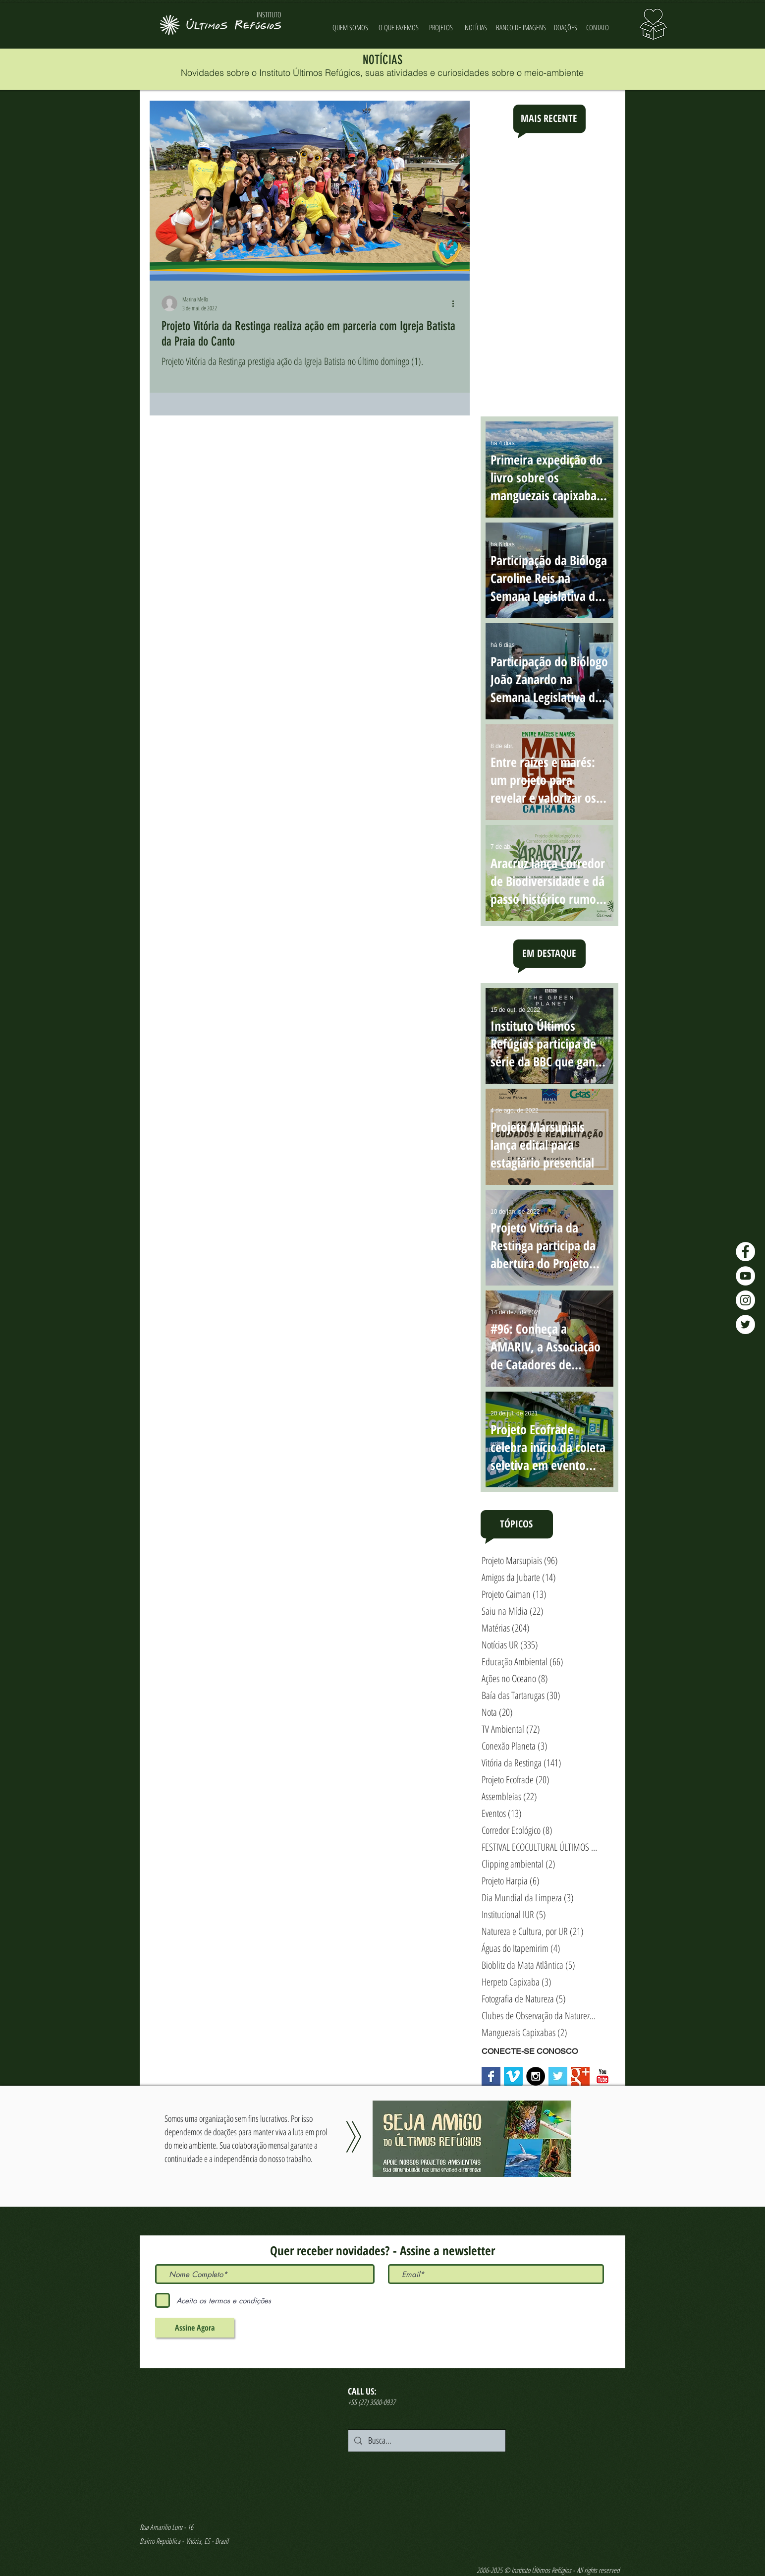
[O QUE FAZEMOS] (398, 27)
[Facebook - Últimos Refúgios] (745, 1251)
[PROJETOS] (440, 27)
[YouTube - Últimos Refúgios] (745, 1276)
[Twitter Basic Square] (557, 2076)
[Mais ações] (456, 303)
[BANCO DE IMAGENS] (520, 27)
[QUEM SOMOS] (350, 27)
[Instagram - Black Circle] (535, 2076)
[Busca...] (426, 2441)
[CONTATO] (597, 27)
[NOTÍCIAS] (475, 27)
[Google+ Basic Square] (580, 2076)
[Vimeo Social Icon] (513, 2076)
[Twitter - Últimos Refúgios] (745, 1324)
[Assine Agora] (194, 2328)
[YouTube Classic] (602, 2076)
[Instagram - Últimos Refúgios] (745, 1300)
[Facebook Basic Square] (491, 2076)
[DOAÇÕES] (565, 27)
